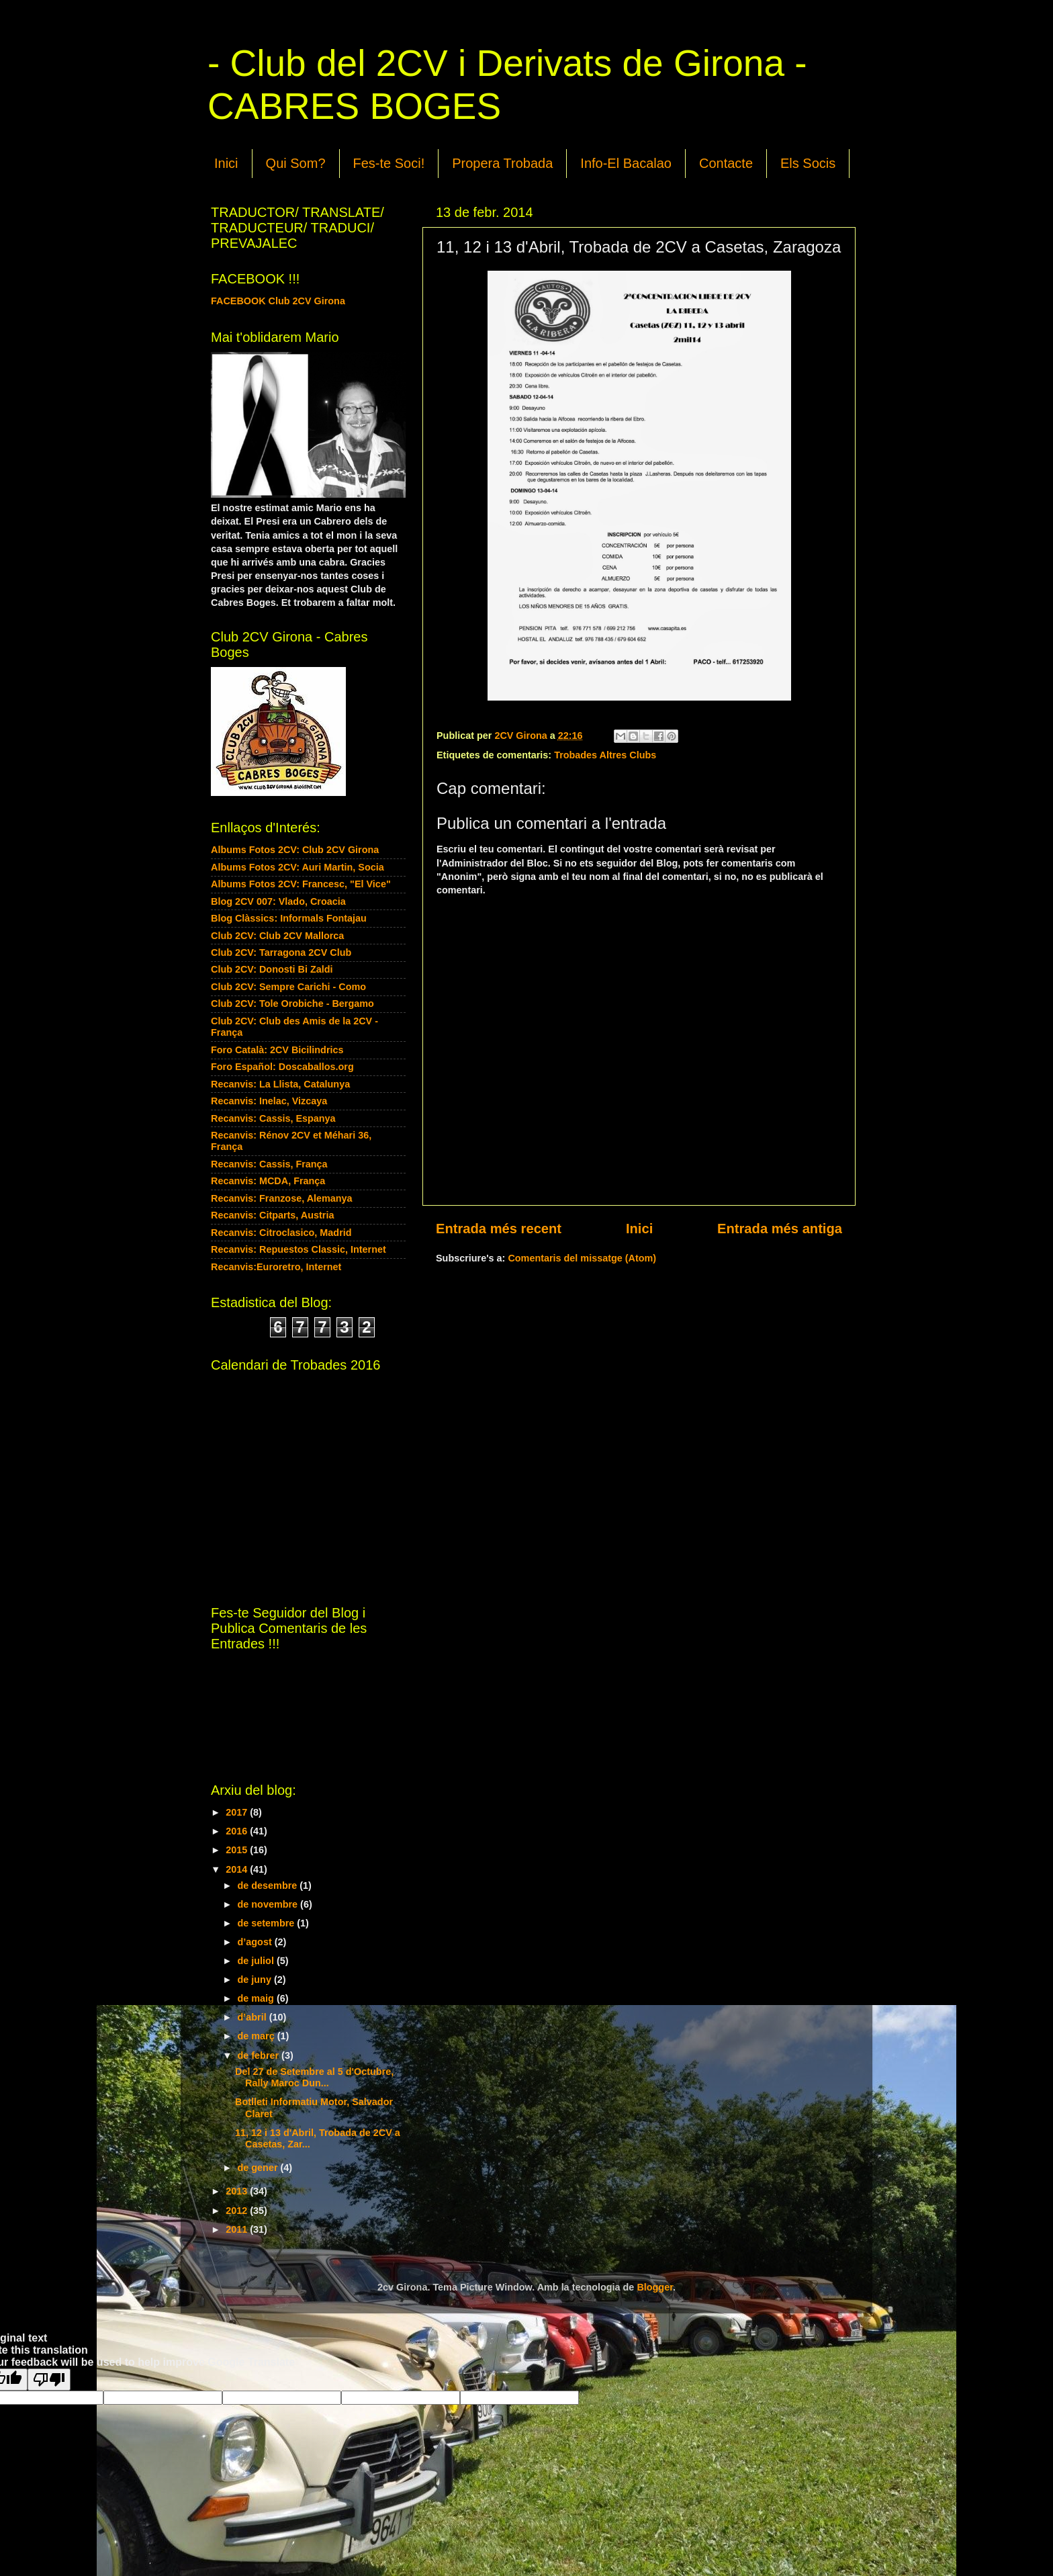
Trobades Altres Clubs (605, 755)
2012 (238, 2210)
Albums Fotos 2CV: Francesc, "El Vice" (301, 884)
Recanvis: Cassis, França (269, 1164)
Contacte (726, 163)
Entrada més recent (498, 1228)
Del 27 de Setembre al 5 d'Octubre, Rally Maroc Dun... (314, 2077)
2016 (238, 1831)
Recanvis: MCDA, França (268, 1180)
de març (257, 2036)
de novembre (269, 1904)
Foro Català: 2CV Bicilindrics (277, 1050)
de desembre (269, 1885)
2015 (238, 1850)
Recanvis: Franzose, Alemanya (282, 1198)
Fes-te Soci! (389, 163)
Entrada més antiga (779, 1228)
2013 (238, 2191)
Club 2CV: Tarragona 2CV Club (281, 952)
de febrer (260, 2055)
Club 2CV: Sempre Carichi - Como (288, 986)
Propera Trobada (502, 163)
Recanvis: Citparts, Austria (272, 1215)
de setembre (267, 1923)
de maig (257, 1998)
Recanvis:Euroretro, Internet (276, 1266)
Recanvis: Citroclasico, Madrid (281, 1232)
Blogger (655, 2287)
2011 (238, 2229)
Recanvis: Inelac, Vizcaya (269, 1101)
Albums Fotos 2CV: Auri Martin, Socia (297, 867)
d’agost (256, 1942)
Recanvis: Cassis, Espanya (273, 1118)
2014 (238, 1869)
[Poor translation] (49, 2379)
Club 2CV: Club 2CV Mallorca (277, 935)
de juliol (257, 1960)
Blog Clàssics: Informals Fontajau (289, 918)
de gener (259, 2167)
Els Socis (807, 163)
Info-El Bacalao (626, 163)
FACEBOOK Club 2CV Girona (278, 301)
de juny (256, 1979)
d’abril (253, 2017)
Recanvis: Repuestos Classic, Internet (298, 1249)
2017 (238, 1812)
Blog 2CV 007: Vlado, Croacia (278, 901)
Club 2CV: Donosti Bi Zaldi (272, 969)
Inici (226, 163)
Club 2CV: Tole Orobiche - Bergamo (292, 1003)
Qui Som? (296, 163)
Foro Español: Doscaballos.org (282, 1066)
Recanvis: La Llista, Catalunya (280, 1084)
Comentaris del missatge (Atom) (582, 1258)
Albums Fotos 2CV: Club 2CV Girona (295, 849)
